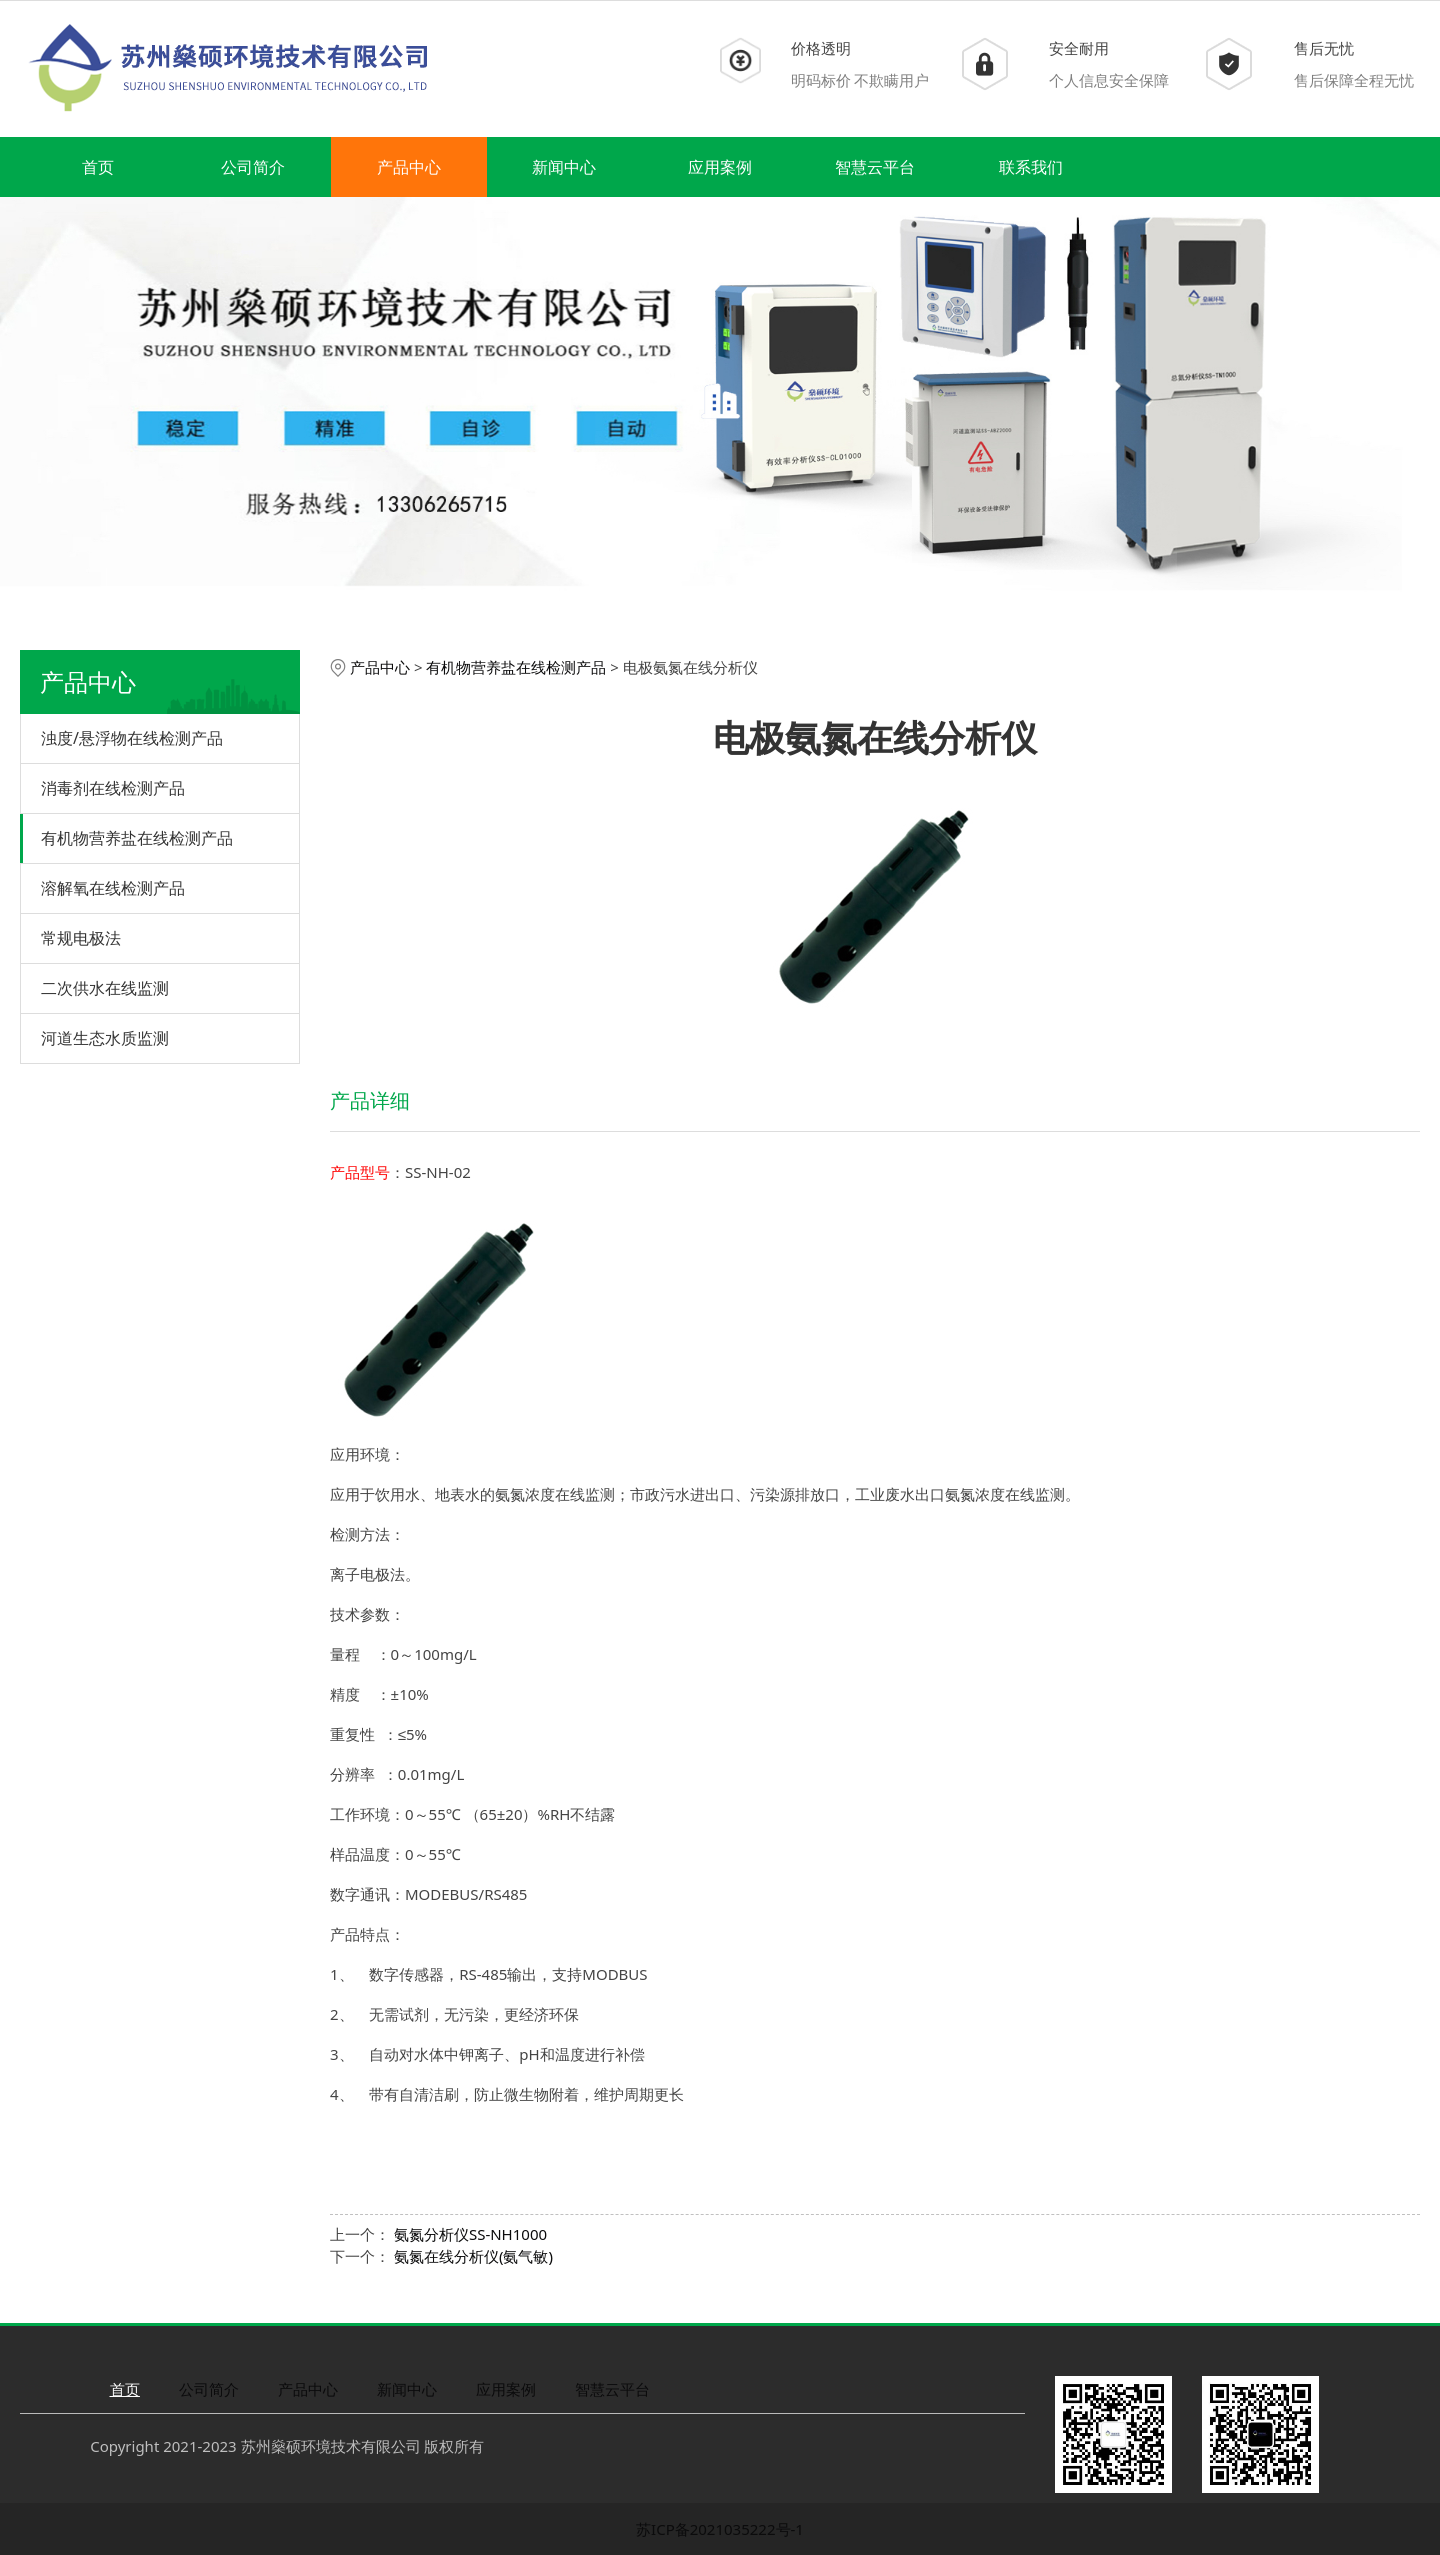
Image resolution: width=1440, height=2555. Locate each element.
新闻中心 (564, 167)
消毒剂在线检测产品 (113, 788)
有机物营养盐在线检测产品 (137, 838)
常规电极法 (81, 938)
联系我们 (1031, 167)
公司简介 (253, 167)
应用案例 (720, 167)
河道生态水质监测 (105, 1038)
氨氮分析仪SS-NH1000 (470, 2234)
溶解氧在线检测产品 (113, 888)
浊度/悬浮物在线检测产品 (132, 738)
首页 (98, 167)
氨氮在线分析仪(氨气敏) (473, 2256)
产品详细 (370, 1100)
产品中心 (409, 167)
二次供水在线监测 (105, 988)
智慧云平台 (875, 167)
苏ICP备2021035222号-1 (720, 2529)
